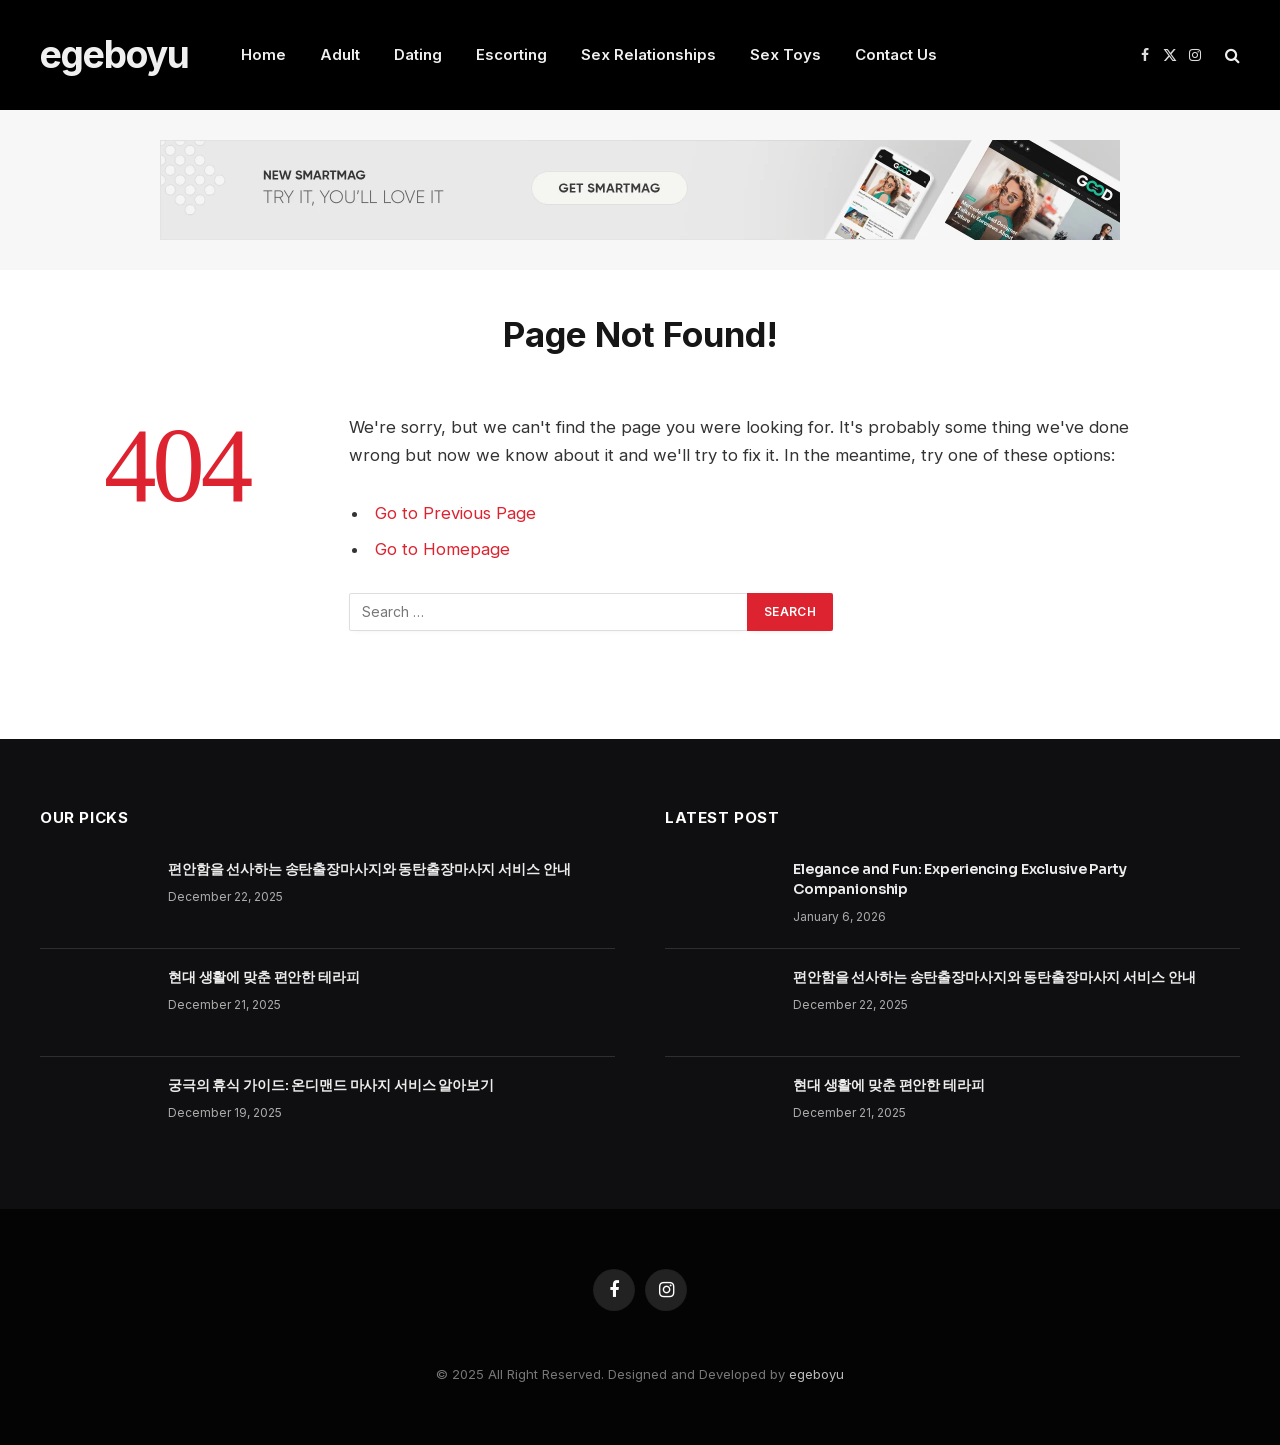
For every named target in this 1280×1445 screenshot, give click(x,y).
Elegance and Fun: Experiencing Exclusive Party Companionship (960, 879)
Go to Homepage (442, 549)
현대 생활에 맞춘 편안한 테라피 (264, 977)
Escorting (511, 54)
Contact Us (896, 54)
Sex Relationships (648, 54)
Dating (418, 54)
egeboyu (816, 1374)
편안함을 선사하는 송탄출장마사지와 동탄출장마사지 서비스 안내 (369, 869)
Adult (340, 54)
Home (263, 54)
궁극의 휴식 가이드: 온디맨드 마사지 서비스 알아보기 (331, 1085)
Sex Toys (785, 54)
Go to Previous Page (455, 513)
